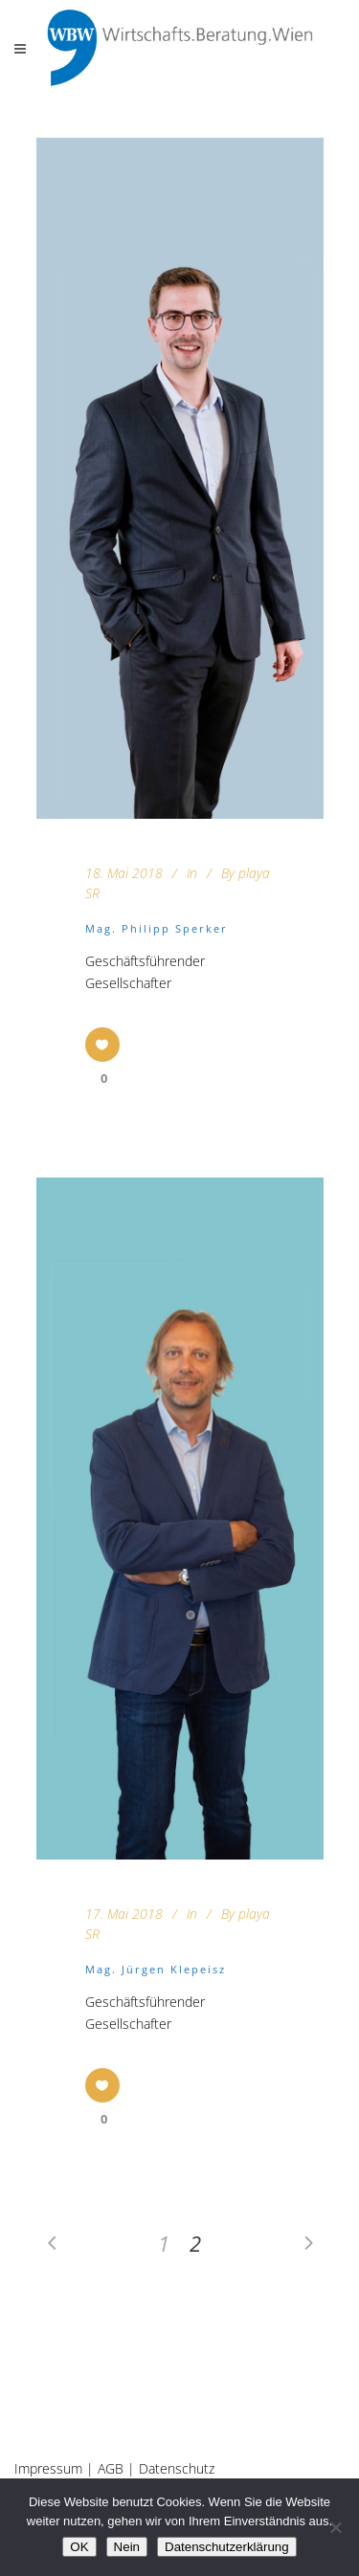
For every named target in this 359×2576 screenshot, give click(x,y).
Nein (127, 2547)
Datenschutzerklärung (227, 2547)
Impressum (48, 2468)
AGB (110, 2468)
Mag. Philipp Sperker (156, 928)
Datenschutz (176, 2468)
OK (79, 2547)
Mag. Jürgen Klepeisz (155, 1969)
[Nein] (335, 2527)
